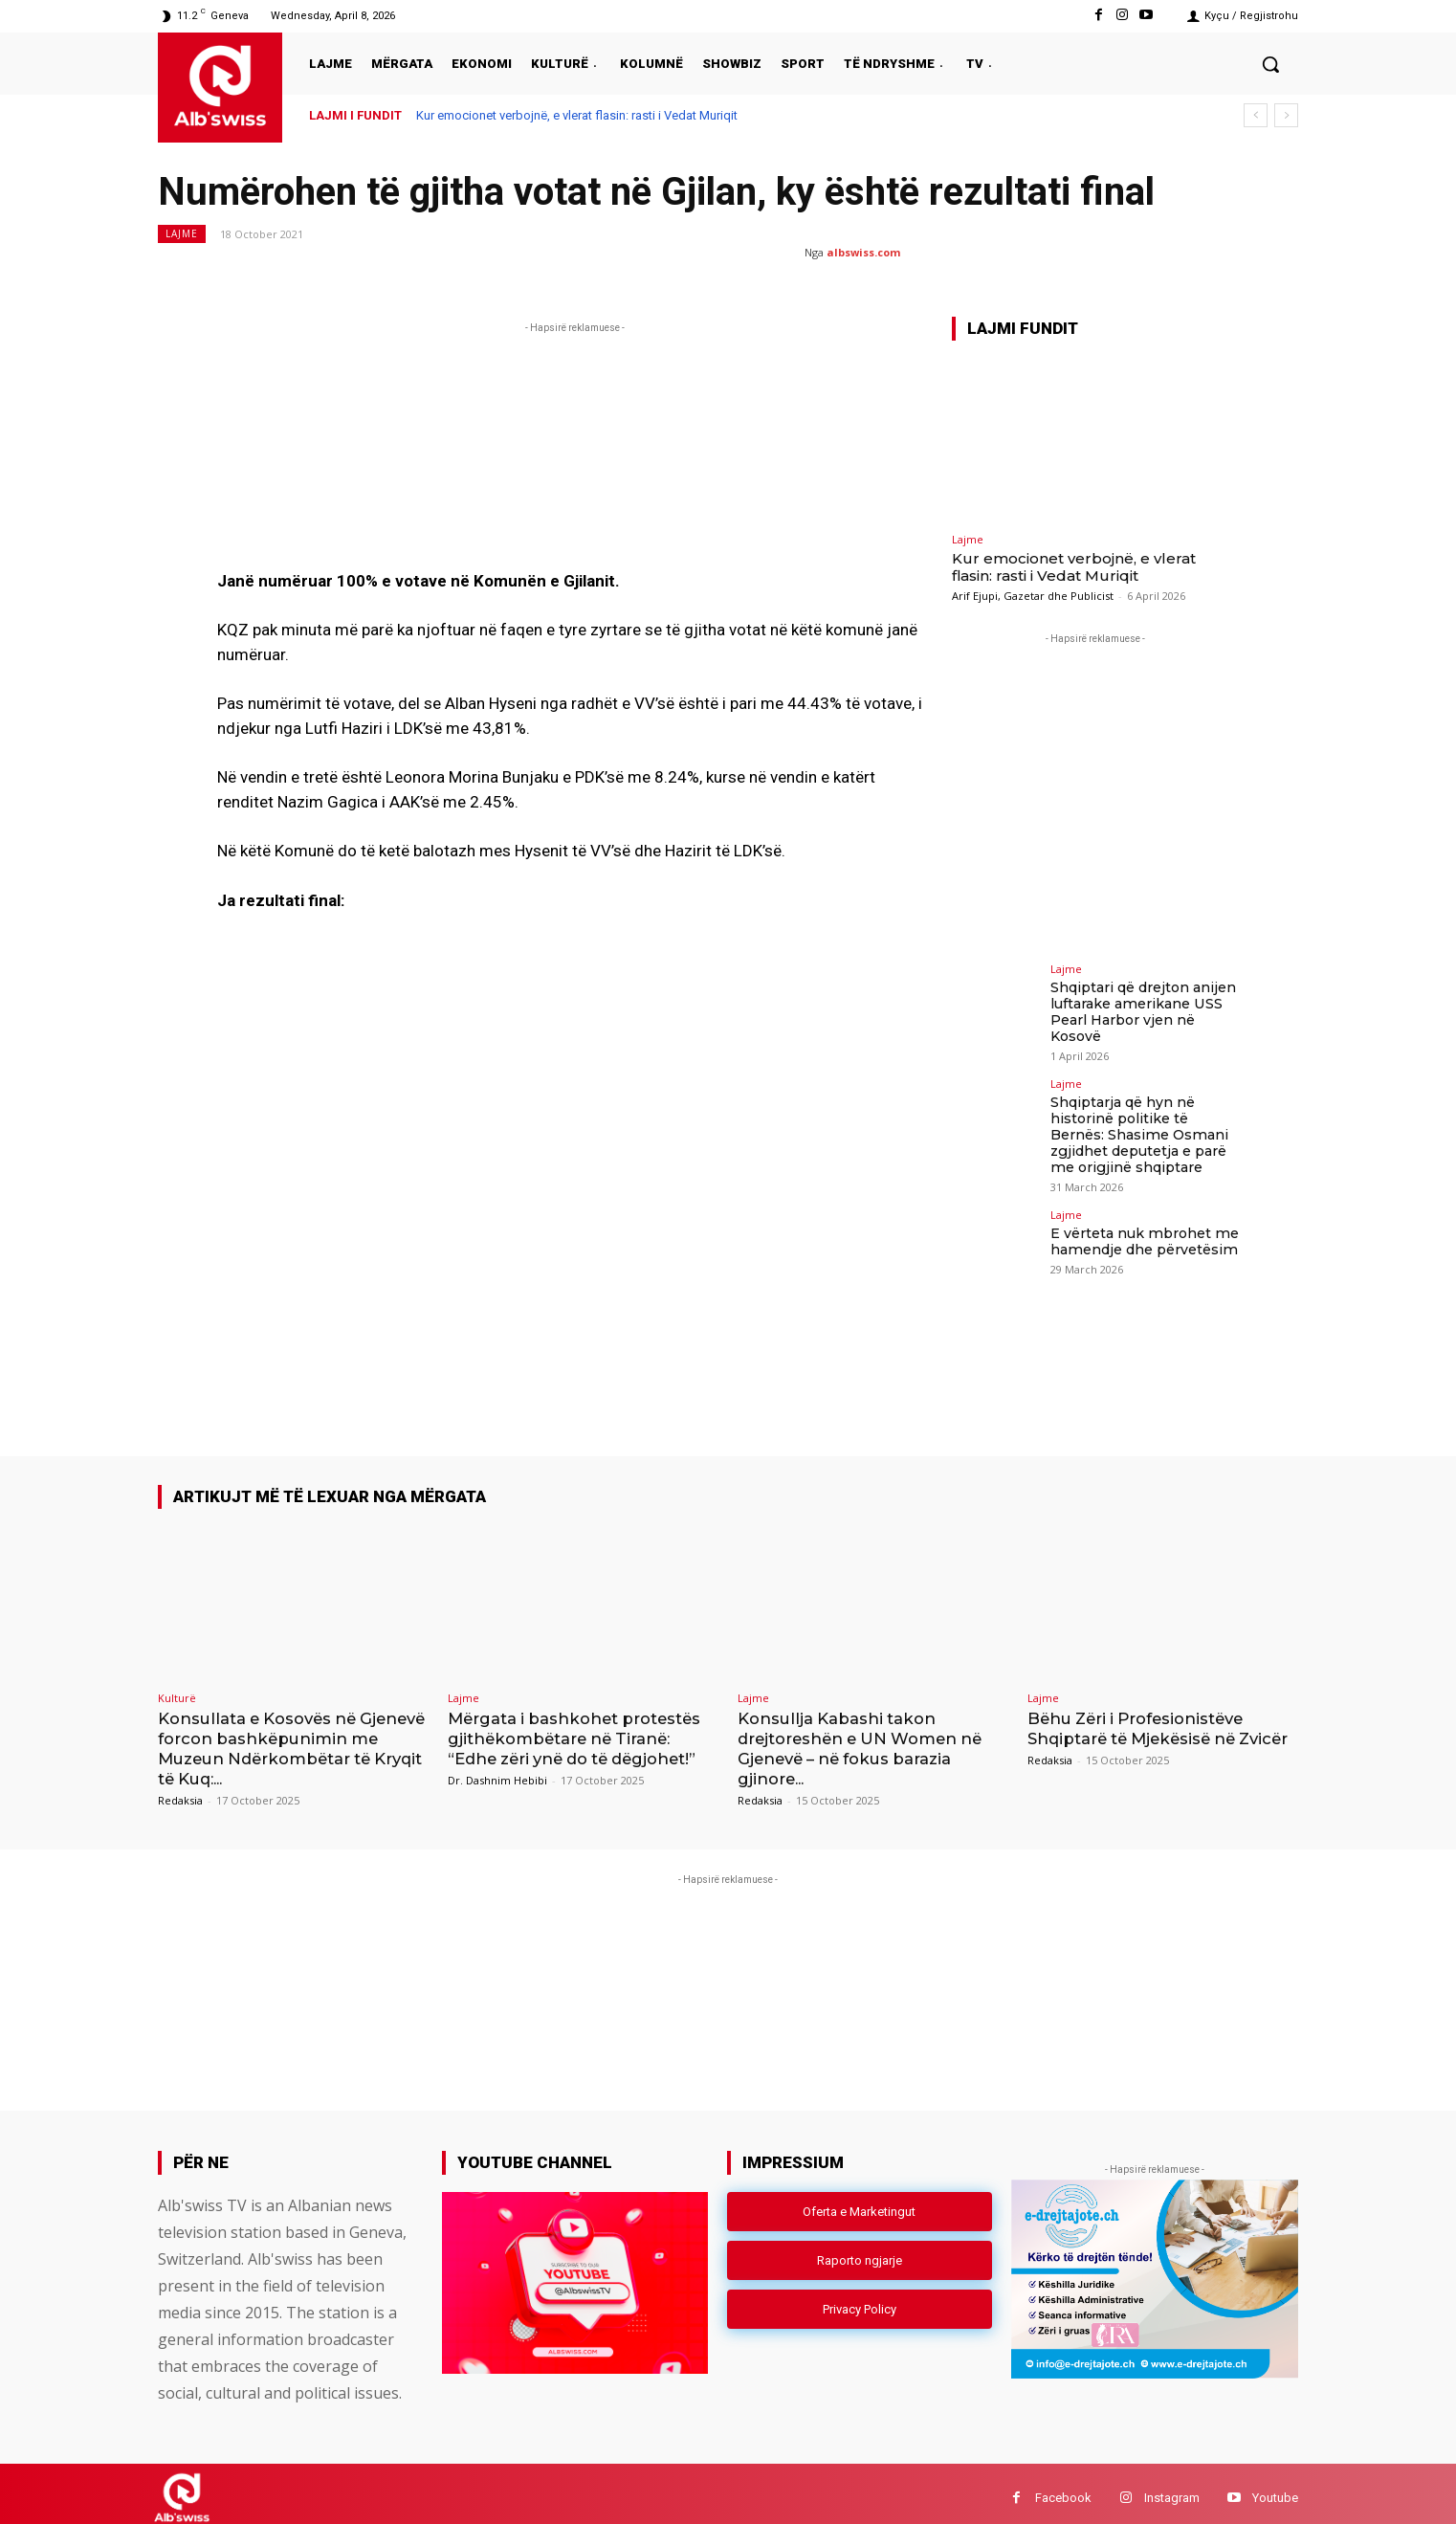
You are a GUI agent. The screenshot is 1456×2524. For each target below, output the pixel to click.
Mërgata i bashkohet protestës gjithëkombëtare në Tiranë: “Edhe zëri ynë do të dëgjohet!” (579, 1731)
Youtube (1275, 2489)
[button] (1270, 64)
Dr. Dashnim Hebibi (497, 1771)
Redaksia (180, 1790)
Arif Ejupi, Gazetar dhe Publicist (1033, 595)
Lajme (182, 234)
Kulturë (177, 1691)
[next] (1286, 115)
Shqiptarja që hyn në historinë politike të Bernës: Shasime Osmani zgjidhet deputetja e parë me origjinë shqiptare (1137, 1133)
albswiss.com (863, 252)
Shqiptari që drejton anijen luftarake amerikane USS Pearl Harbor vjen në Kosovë (1143, 1011)
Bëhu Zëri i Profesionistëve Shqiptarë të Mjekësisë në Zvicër (1141, 1731)
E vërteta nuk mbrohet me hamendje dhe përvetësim (1142, 1239)
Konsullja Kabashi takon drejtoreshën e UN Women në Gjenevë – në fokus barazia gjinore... (866, 1741)
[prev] (1256, 115)
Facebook (1063, 2489)
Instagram (1172, 2489)
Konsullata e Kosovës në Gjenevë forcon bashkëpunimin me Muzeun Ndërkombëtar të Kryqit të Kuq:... (291, 1741)
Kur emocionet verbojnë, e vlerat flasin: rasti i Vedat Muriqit (577, 115)
